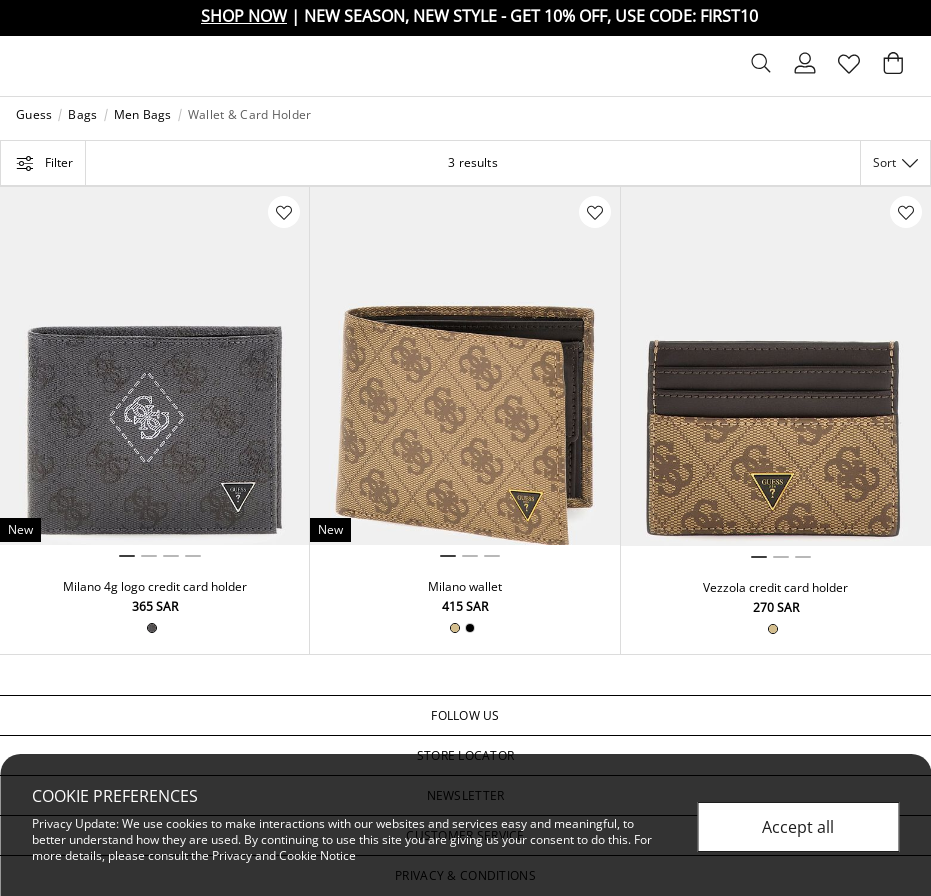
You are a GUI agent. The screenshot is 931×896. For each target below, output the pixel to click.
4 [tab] (193, 556)
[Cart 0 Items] (893, 68)
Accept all (798, 827)
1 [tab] (127, 556)
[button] (465, 716)
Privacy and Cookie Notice (284, 855)
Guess (34, 115)
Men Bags (143, 115)
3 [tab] (171, 556)
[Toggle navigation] (31, 66)
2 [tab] (149, 556)
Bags (82, 115)
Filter (43, 163)
